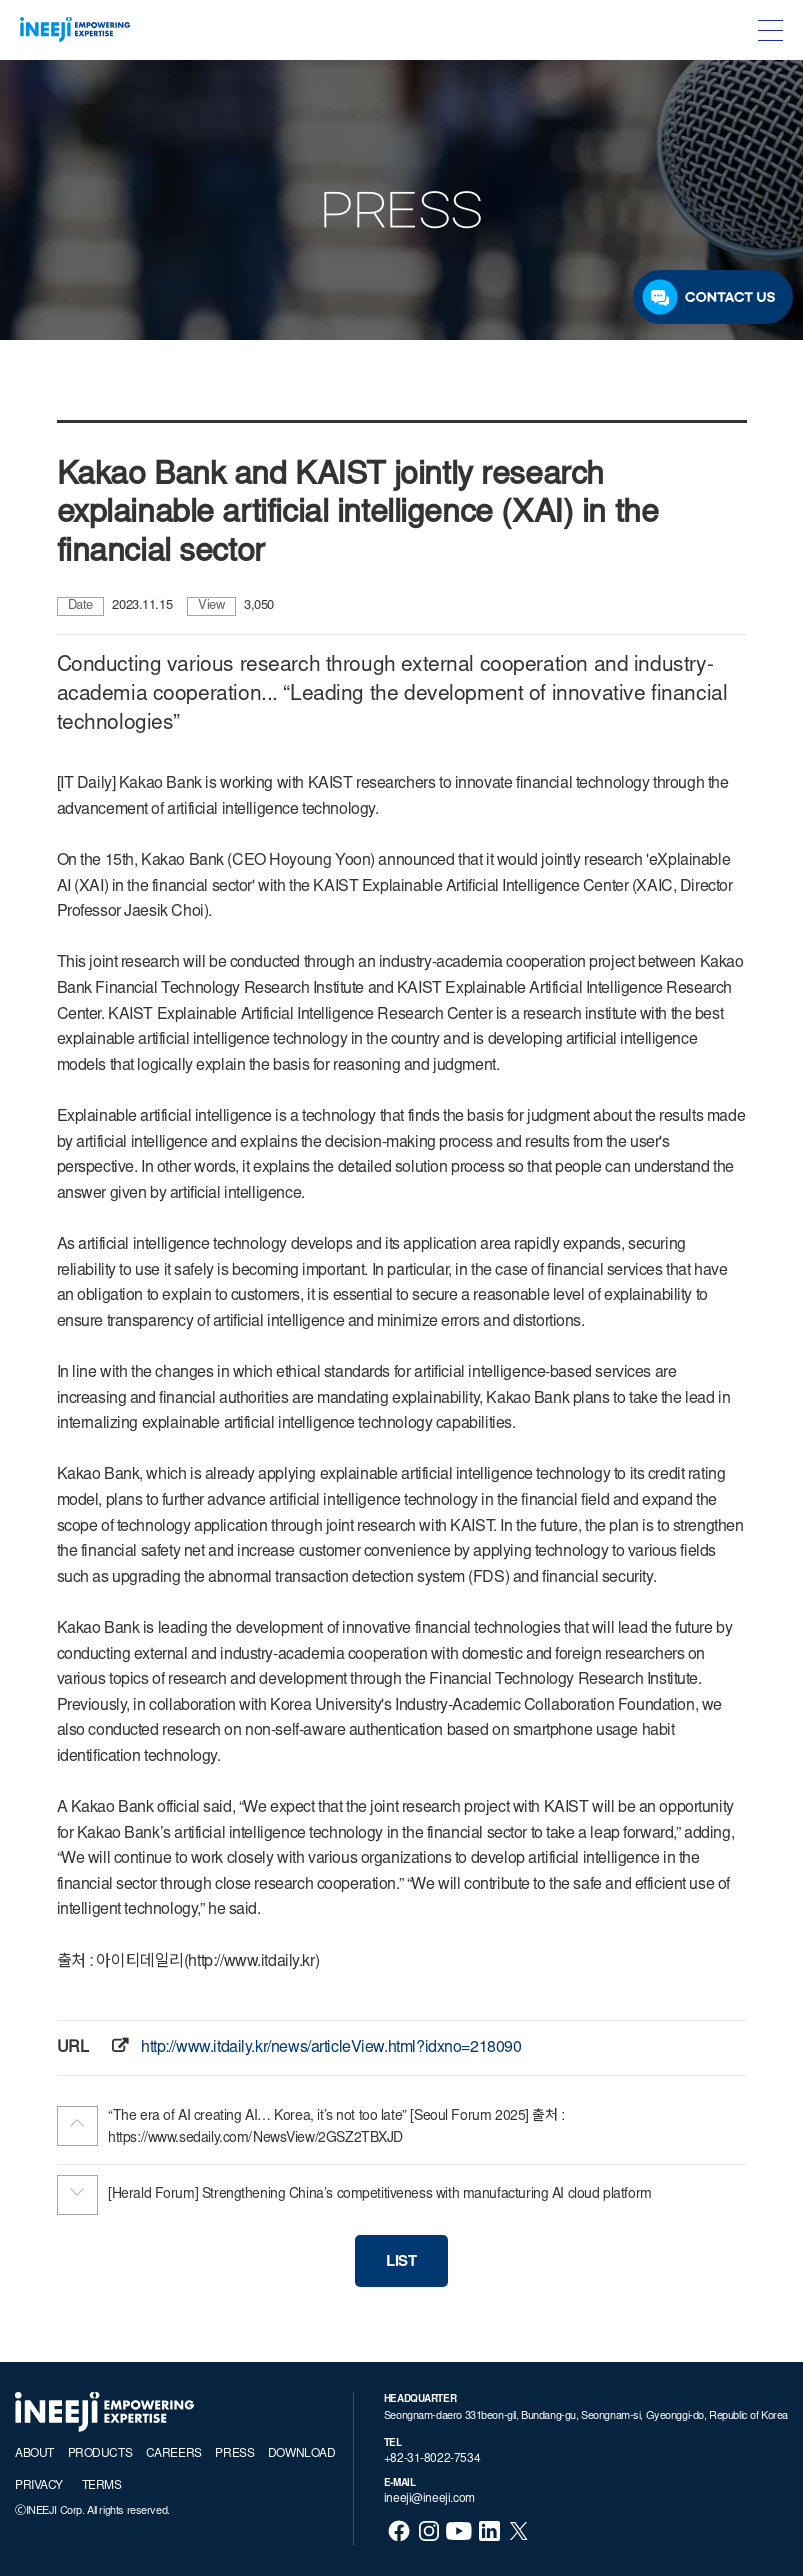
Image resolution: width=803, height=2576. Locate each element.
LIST (401, 2262)
